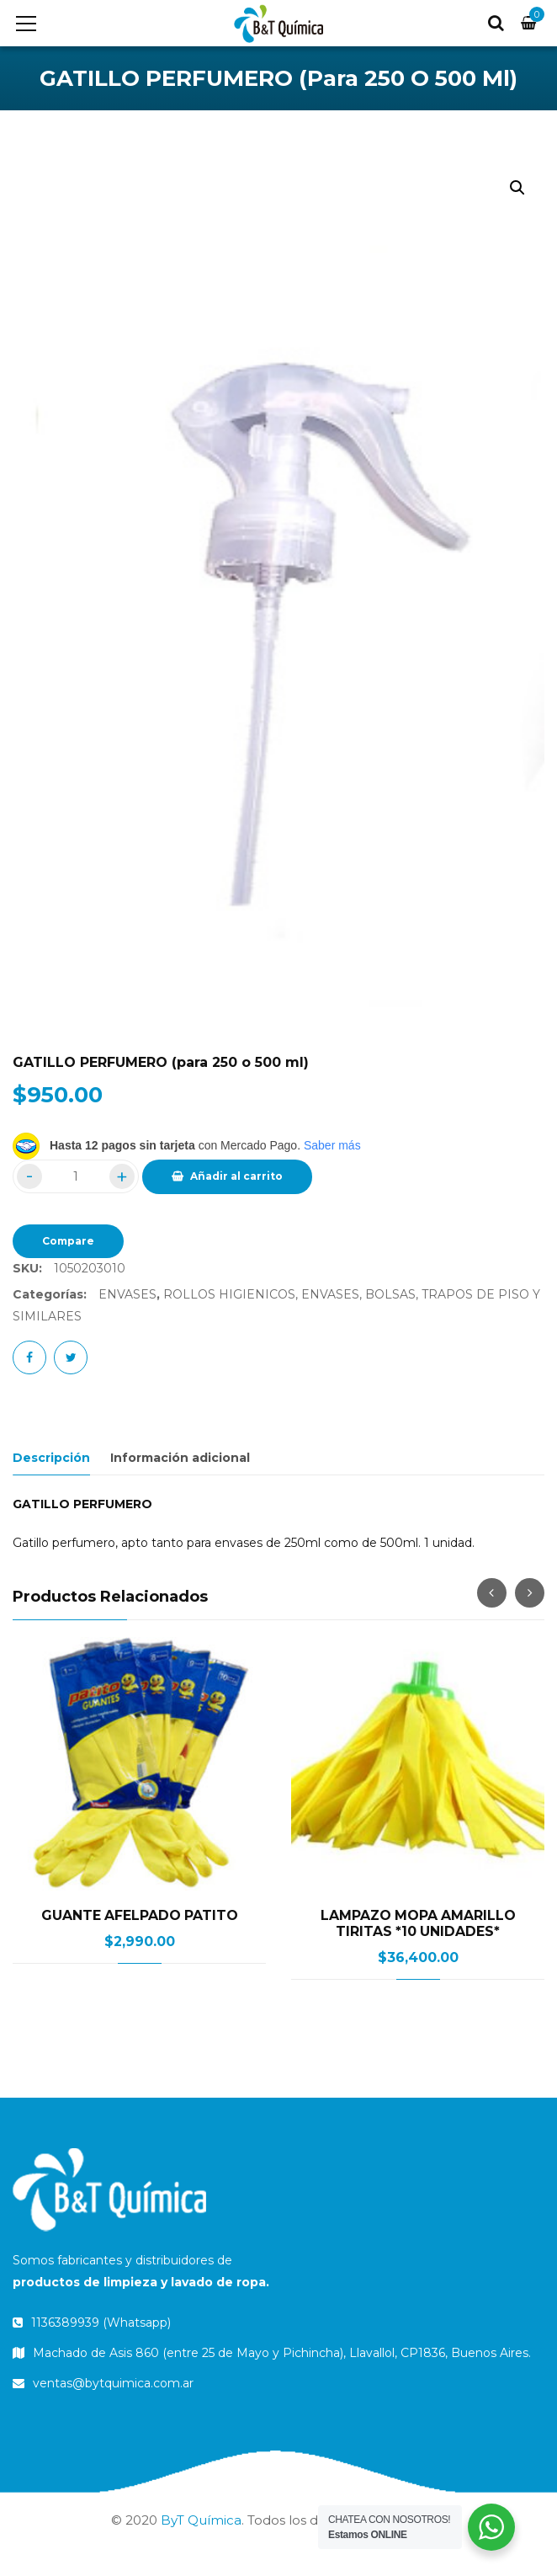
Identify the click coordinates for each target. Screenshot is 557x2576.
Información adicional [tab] (180, 1457)
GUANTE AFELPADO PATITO (139, 1915)
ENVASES (127, 1294)
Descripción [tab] (51, 1457)
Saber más (332, 1145)
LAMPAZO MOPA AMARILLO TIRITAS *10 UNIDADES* (418, 1923)
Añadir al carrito (236, 1176)
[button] (517, 188)
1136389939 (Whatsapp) (92, 2322)
